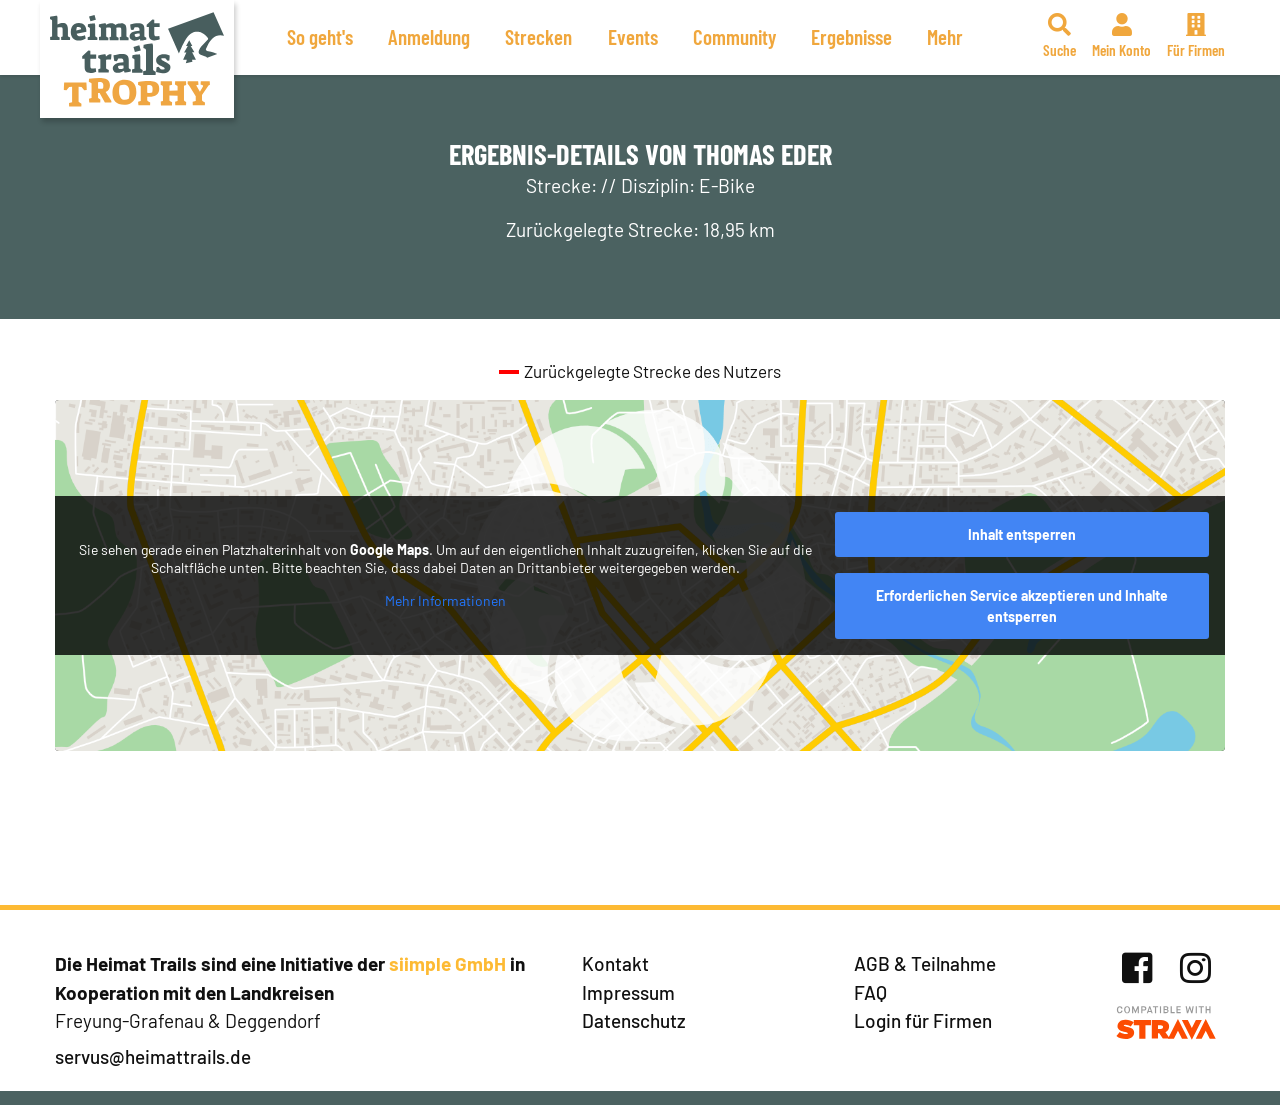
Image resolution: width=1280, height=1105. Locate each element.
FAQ (870, 992)
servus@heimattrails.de (153, 1056)
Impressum (628, 992)
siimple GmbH (447, 963)
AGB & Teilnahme (925, 963)
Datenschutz (634, 1020)
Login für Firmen (923, 1020)
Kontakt (615, 963)
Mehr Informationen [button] (445, 600)
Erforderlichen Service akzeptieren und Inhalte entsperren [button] (1022, 606)
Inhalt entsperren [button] (1022, 534)
